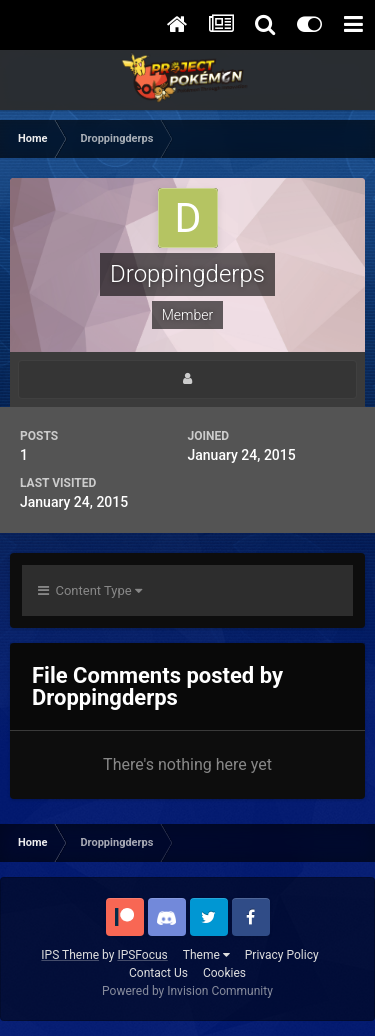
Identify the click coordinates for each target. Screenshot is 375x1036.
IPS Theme (70, 955)
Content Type (90, 590)
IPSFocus (142, 955)
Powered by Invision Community (187, 991)
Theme (206, 955)
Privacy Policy (282, 955)
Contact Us (158, 973)
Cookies (224, 973)
